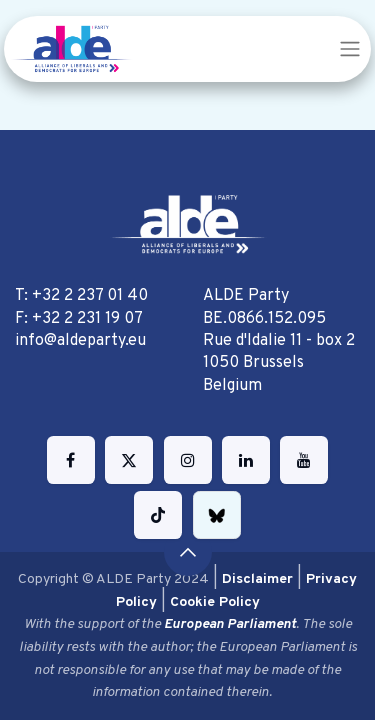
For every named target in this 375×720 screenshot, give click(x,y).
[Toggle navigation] (350, 49)
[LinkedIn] (246, 460)
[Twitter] (129, 460)
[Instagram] (188, 460)
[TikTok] (158, 515)
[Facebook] (71, 460)
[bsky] (217, 515)
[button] (188, 552)
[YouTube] (304, 460)
